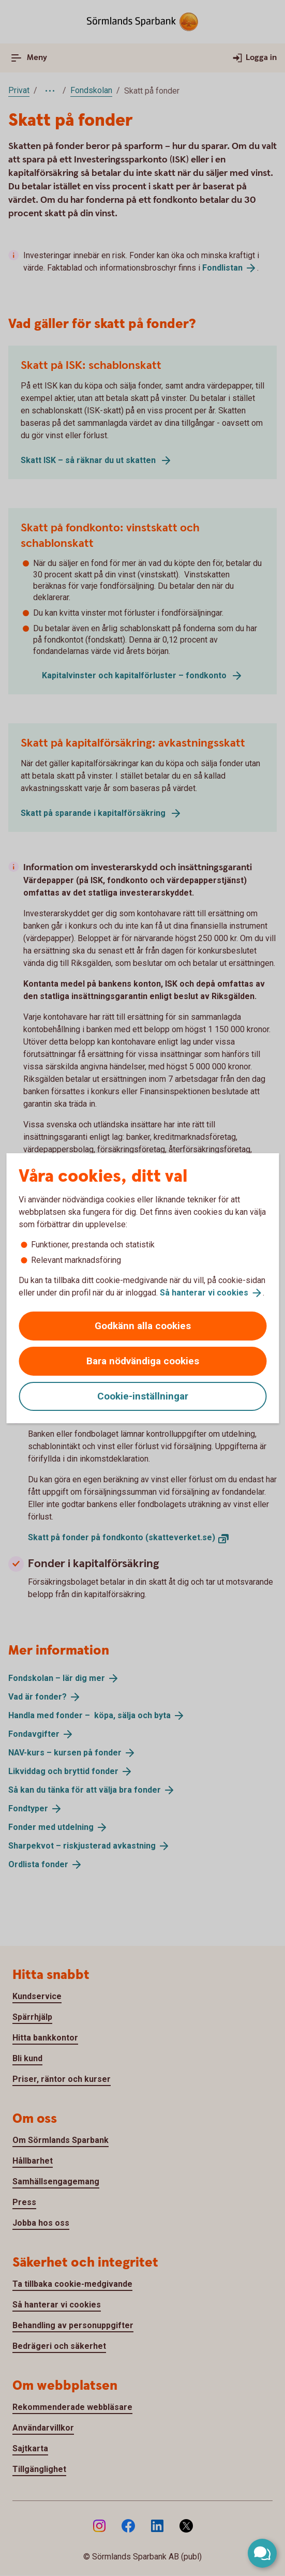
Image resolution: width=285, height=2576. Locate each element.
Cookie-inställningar (142, 1396)
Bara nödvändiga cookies (142, 1361)
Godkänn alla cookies (143, 1326)
